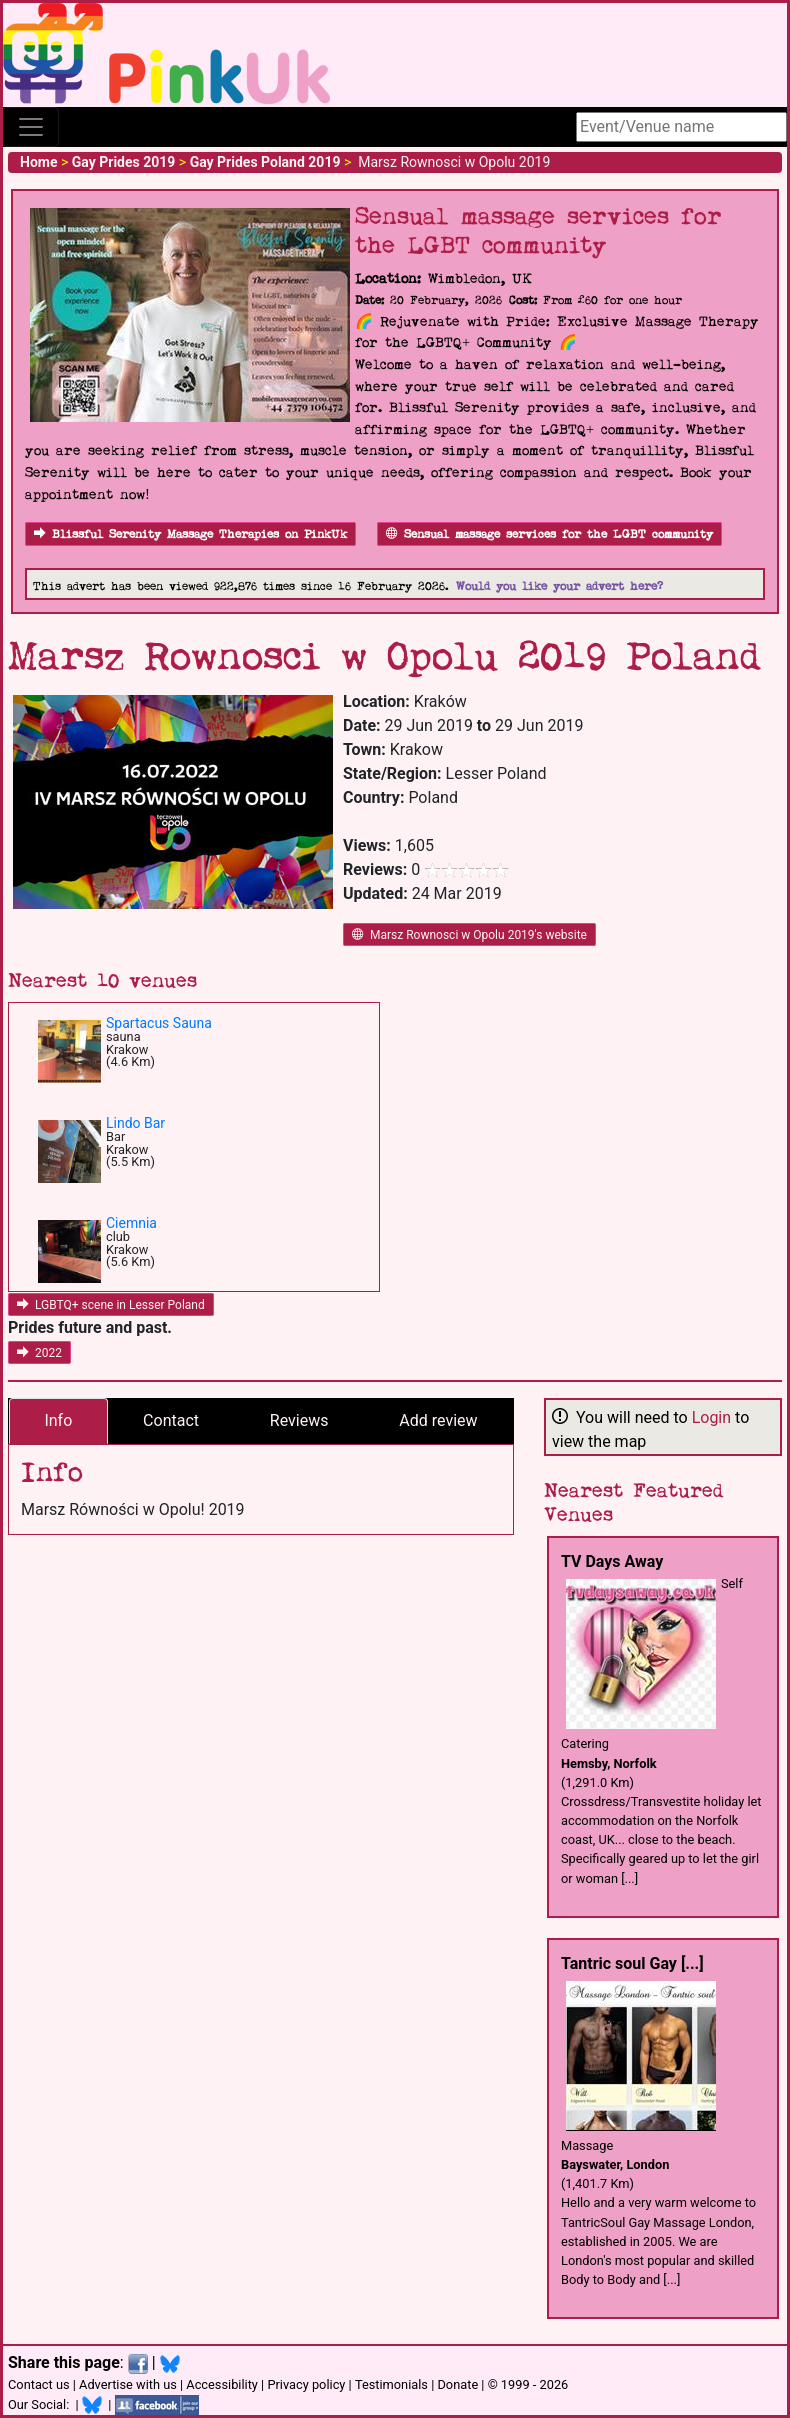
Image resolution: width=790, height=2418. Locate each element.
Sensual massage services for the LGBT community (549, 534)
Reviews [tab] (299, 1420)
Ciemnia (131, 1223)
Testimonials (391, 2384)
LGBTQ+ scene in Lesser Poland (111, 1305)
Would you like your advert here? (559, 586)
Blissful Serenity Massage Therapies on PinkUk (190, 534)
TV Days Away (612, 1561)
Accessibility (222, 2384)
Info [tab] (58, 1420)
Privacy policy (306, 2384)
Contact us (39, 2384)
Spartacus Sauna (159, 1023)
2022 (39, 1353)
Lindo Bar (135, 1123)
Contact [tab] (171, 1420)
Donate (457, 2384)
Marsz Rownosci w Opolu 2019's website (469, 935)
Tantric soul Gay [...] (632, 1963)
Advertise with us (128, 2384)
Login (711, 1417)
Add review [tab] (438, 1420)
